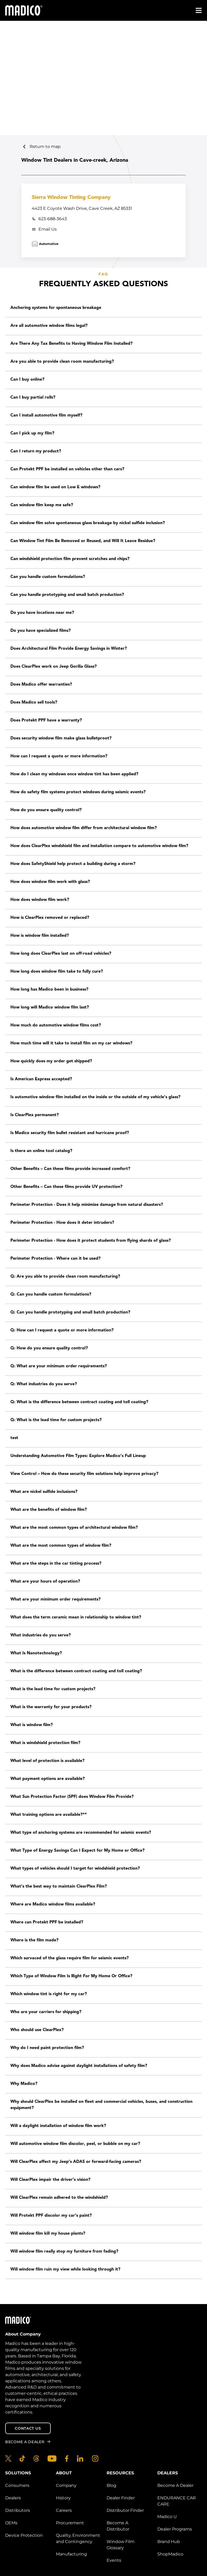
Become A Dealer (175, 2485)
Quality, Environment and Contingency (78, 2538)
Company (66, 2485)
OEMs (11, 2522)
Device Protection (24, 2535)
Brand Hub (168, 2541)
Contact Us (28, 2428)
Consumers (17, 2485)
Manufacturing (71, 2554)
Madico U (167, 2516)
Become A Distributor (118, 2526)
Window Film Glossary (120, 2544)
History (63, 2497)
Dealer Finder (121, 2497)
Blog (111, 2485)
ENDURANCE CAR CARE (176, 2501)
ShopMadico (170, 2554)
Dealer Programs (174, 2529)
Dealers (13, 2497)
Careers (64, 2510)
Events (114, 2560)
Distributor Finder (125, 2510)
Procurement (70, 2522)
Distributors (17, 2510)
